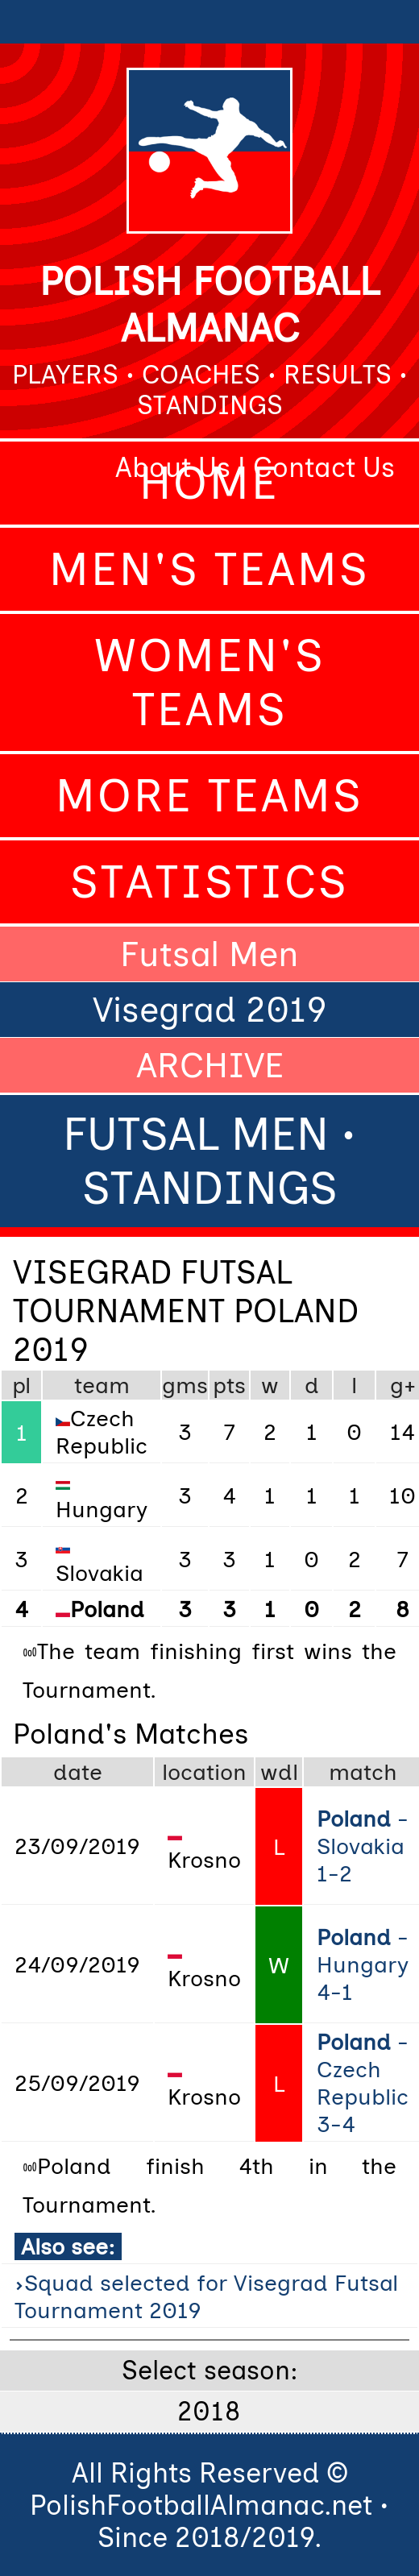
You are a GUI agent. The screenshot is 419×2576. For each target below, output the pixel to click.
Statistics (209, 882)
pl (21, 1385)
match (363, 1772)
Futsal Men (209, 954)
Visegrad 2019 (210, 1010)
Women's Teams (210, 682)
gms (185, 1385)
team (102, 1385)
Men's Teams (209, 569)
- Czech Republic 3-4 (363, 2083)
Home (209, 483)
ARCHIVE (210, 1065)
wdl (279, 1772)
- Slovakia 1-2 (363, 1846)
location (204, 1772)
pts (229, 1385)
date (77, 1772)
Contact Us (324, 467)
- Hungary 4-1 (363, 1964)
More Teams (209, 796)
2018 (209, 2411)
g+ (403, 1385)
